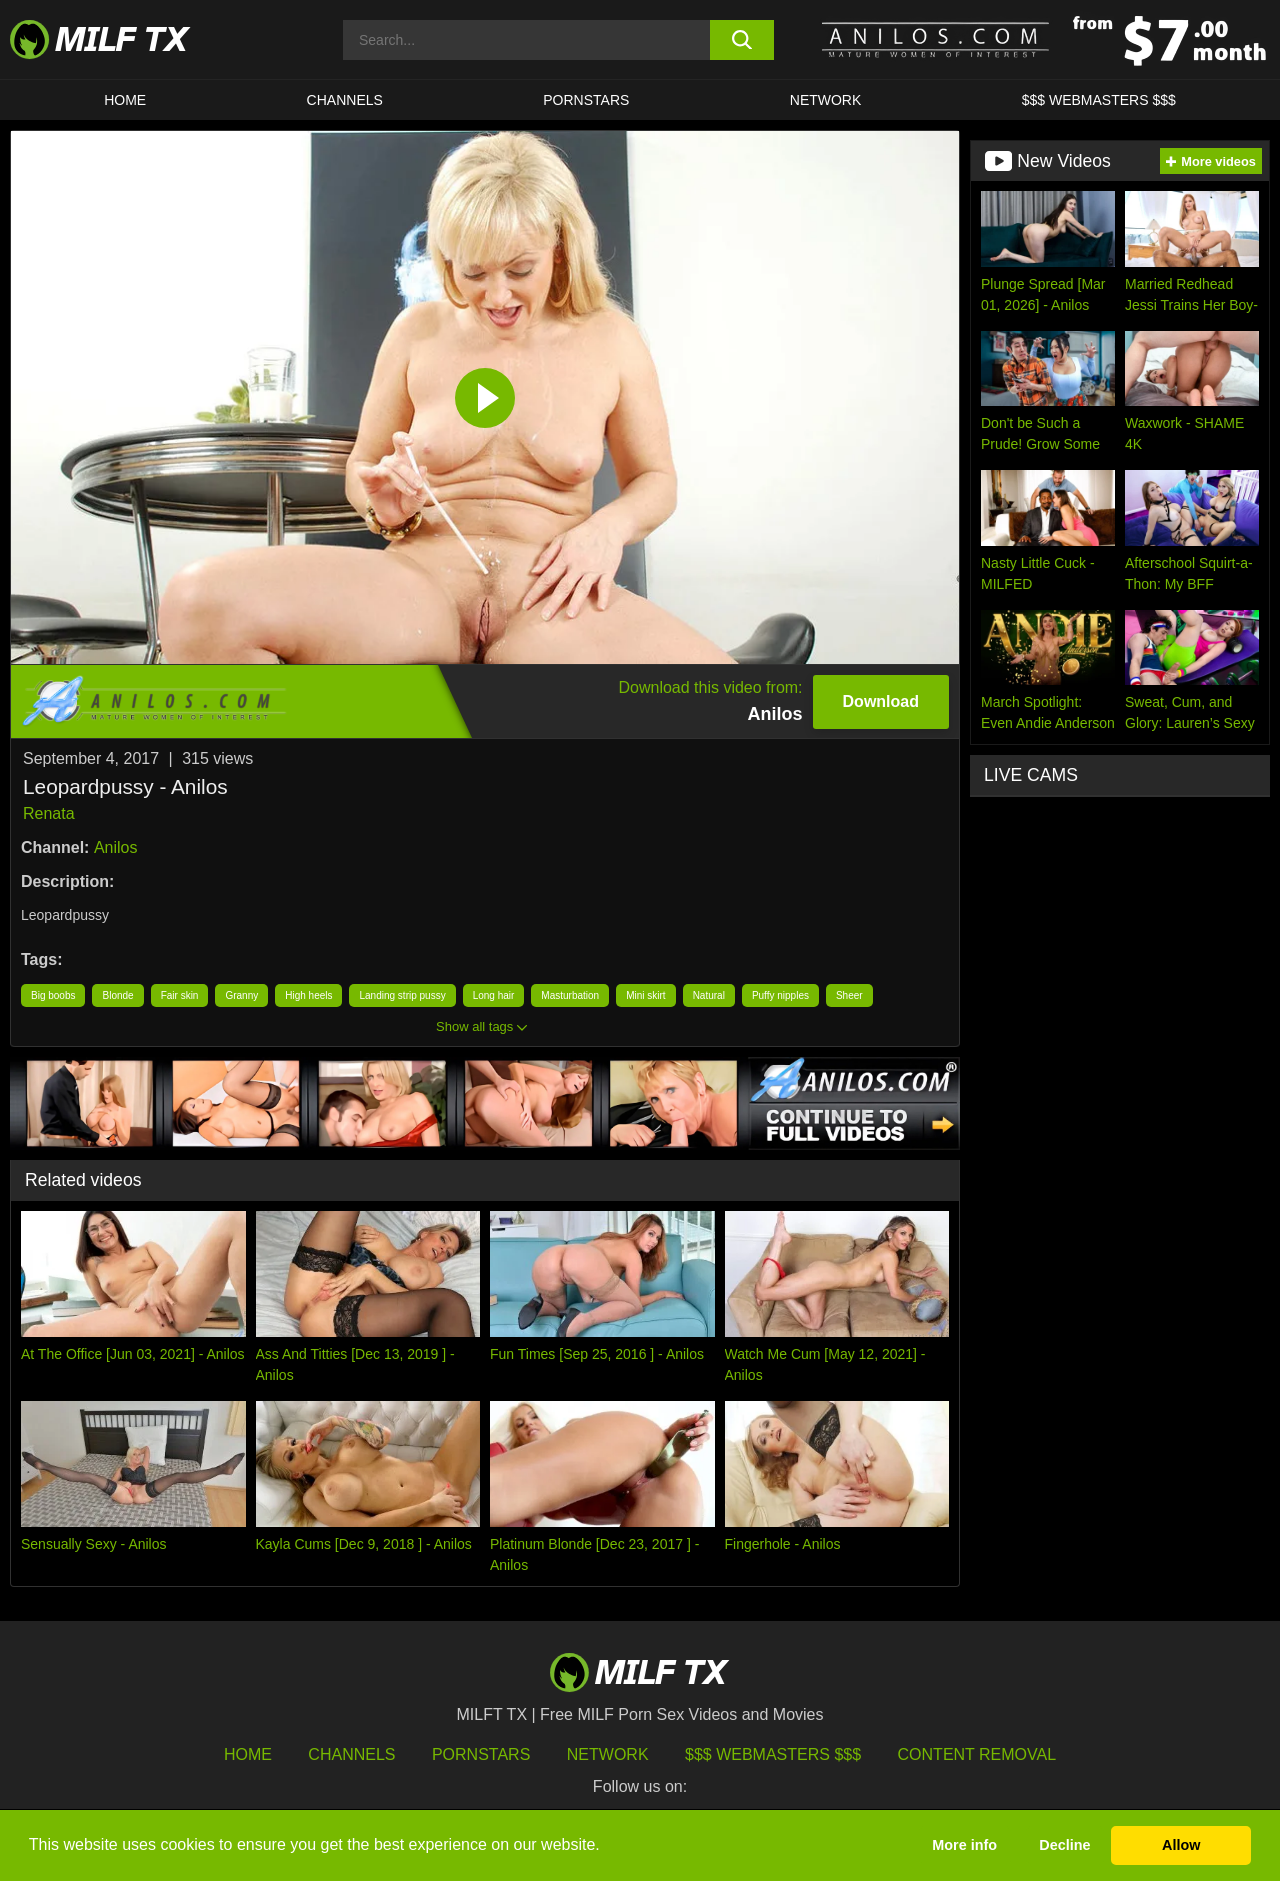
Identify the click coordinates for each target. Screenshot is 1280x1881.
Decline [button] (1064, 1845)
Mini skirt (645, 995)
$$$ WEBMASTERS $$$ (1099, 100)
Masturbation (570, 995)
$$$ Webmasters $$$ (773, 1754)
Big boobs (53, 995)
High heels (308, 995)
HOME (125, 100)
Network (826, 100)
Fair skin (180, 995)
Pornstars (586, 100)
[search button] (742, 40)
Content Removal (977, 1754)
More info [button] (964, 1845)
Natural (709, 995)
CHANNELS (345, 100)
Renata (49, 813)
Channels (351, 1754)
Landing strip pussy (402, 995)
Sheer (849, 995)
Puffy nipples (780, 995)
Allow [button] (1181, 1845)
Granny (241, 995)
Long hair (494, 995)
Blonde (117, 995)
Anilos (116, 847)
